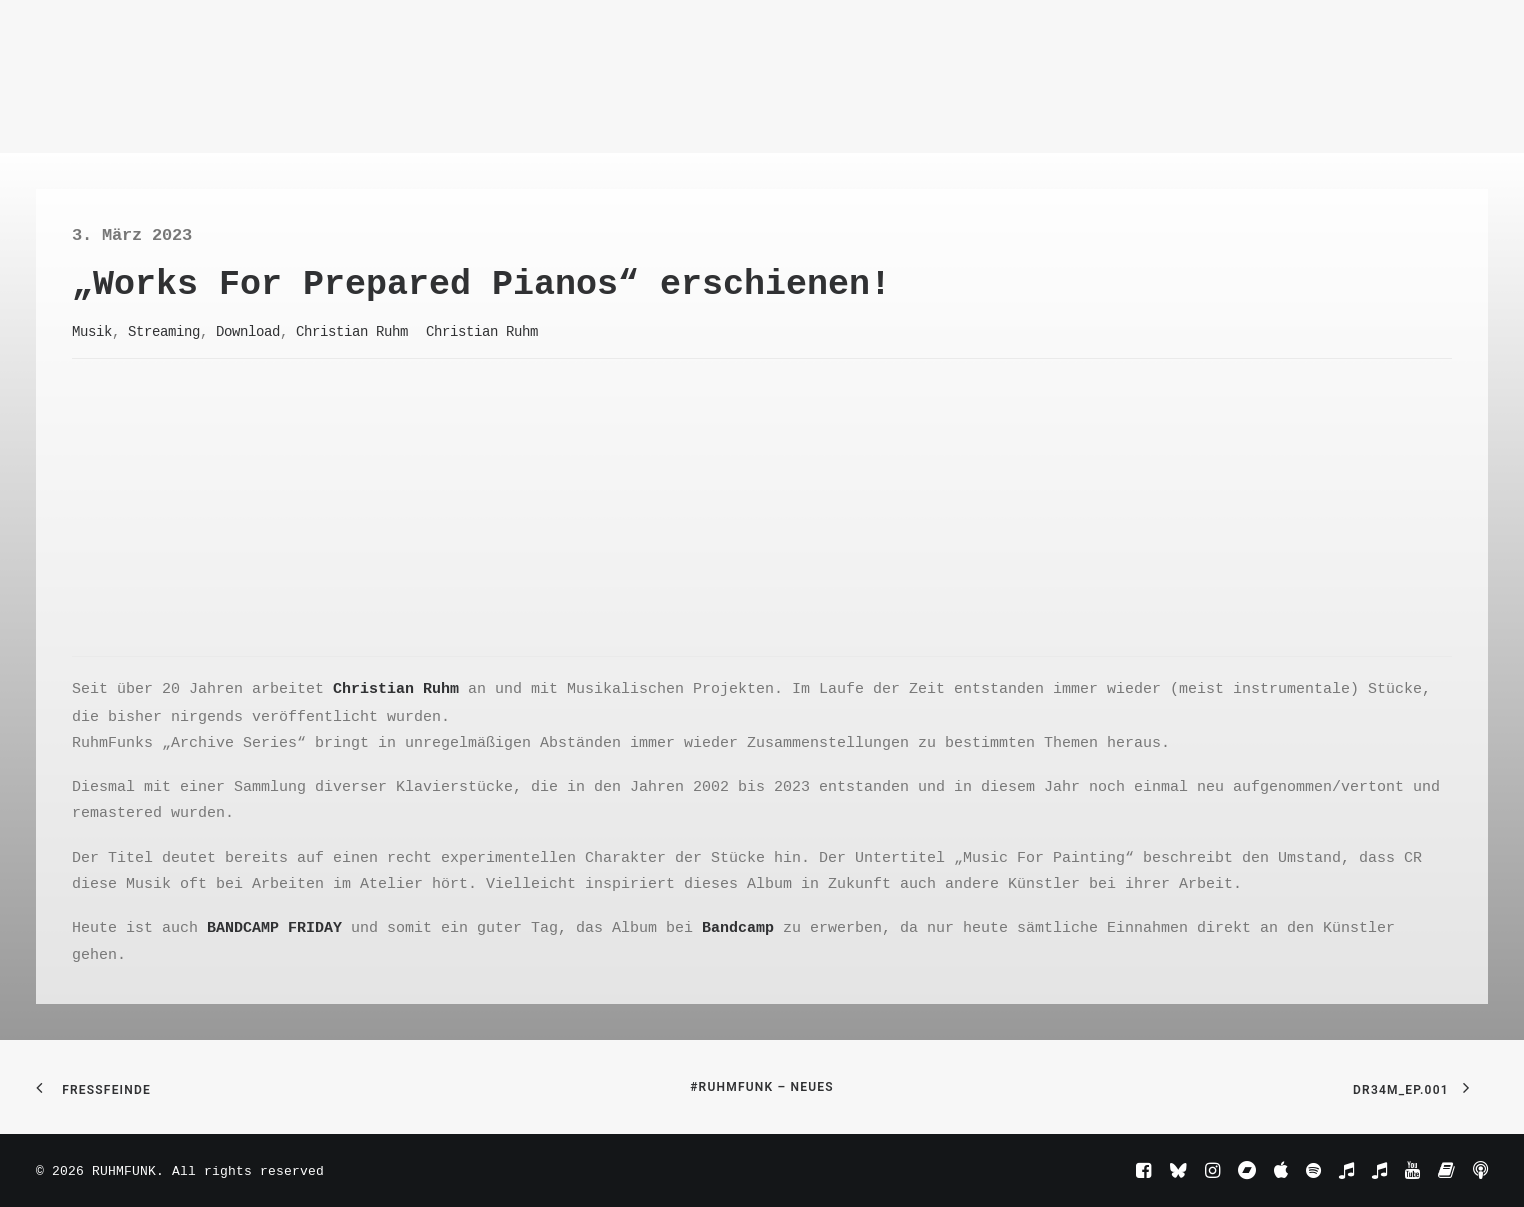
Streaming (164, 331)
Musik (92, 331)
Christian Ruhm (352, 331)
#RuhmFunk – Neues (761, 1087)
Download (248, 331)
